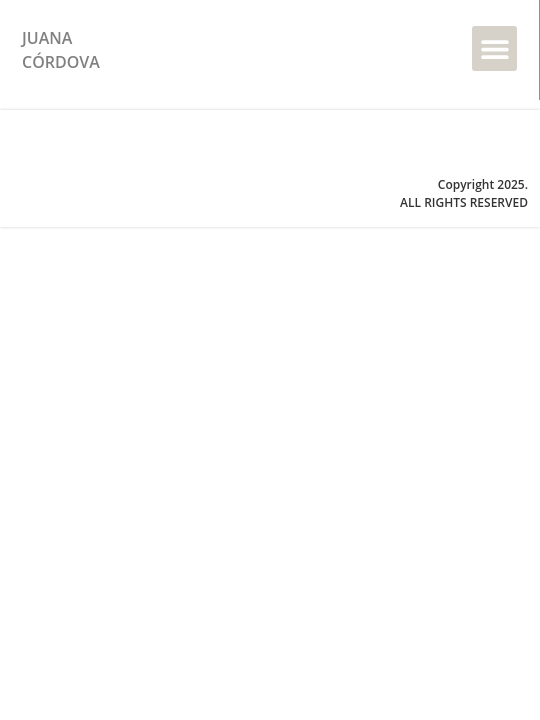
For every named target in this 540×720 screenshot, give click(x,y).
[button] (494, 48)
